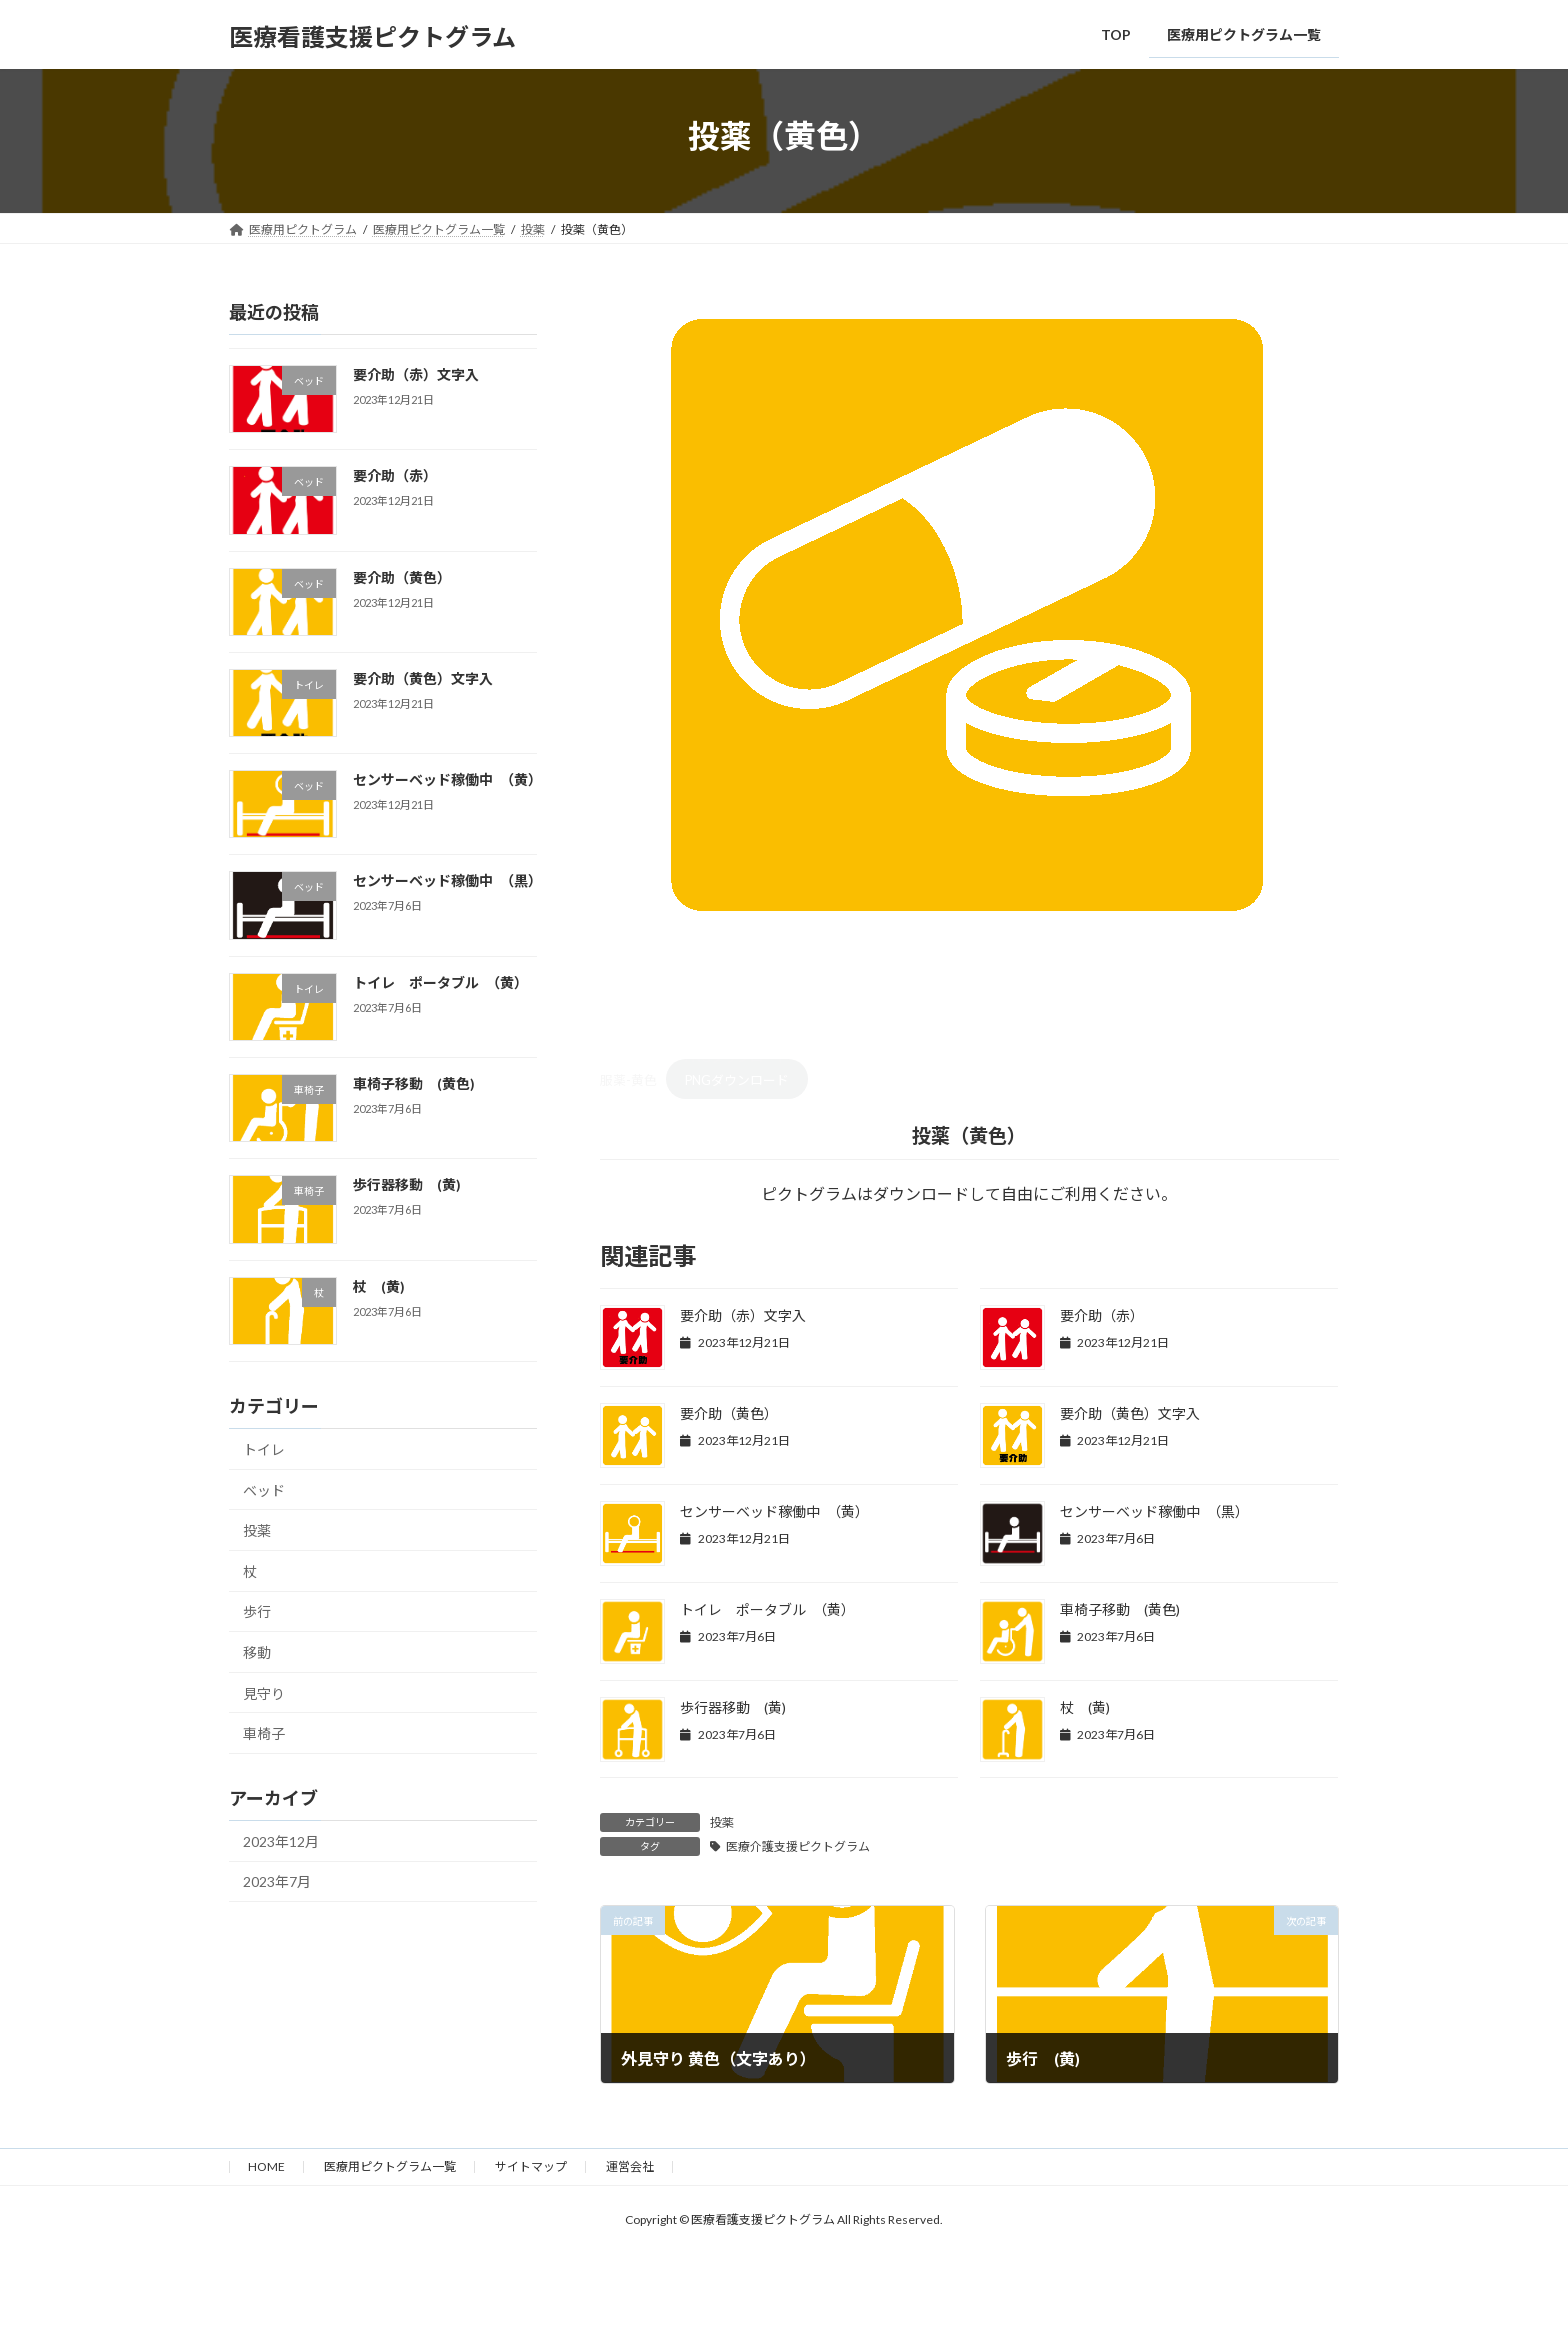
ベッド (264, 1489)
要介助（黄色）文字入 (1130, 1413)
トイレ (264, 1449)
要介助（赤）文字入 (743, 1315)
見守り (264, 1692)
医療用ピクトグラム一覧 (390, 2166)
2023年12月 (281, 1840)
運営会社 (630, 2166)
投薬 (722, 1822)
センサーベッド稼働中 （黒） (1154, 1511)
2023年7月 (277, 1881)
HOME (266, 2166)
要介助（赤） (1102, 1315)
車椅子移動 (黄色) (1120, 1609)
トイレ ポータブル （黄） (767, 1609)
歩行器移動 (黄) (733, 1707)
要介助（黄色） (729, 1413)
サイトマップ (531, 2166)
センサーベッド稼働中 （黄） (774, 1511)
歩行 (257, 1611)
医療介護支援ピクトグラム (798, 1846)
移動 (257, 1652)
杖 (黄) (1085, 1707)
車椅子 (264, 1733)
